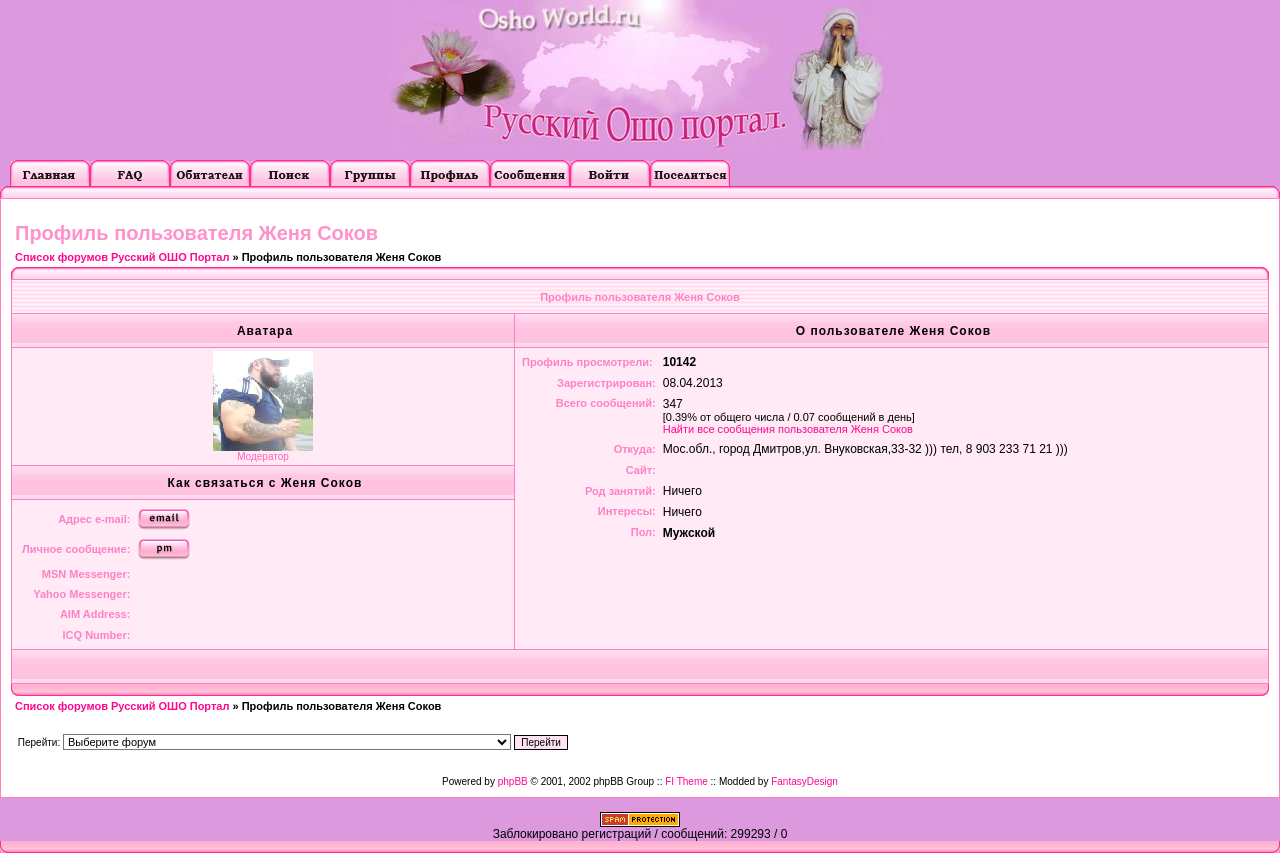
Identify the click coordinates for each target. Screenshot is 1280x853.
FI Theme (686, 781)
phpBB (513, 781)
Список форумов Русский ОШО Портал (122, 257)
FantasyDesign (804, 781)
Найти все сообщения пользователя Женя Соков (788, 429)
